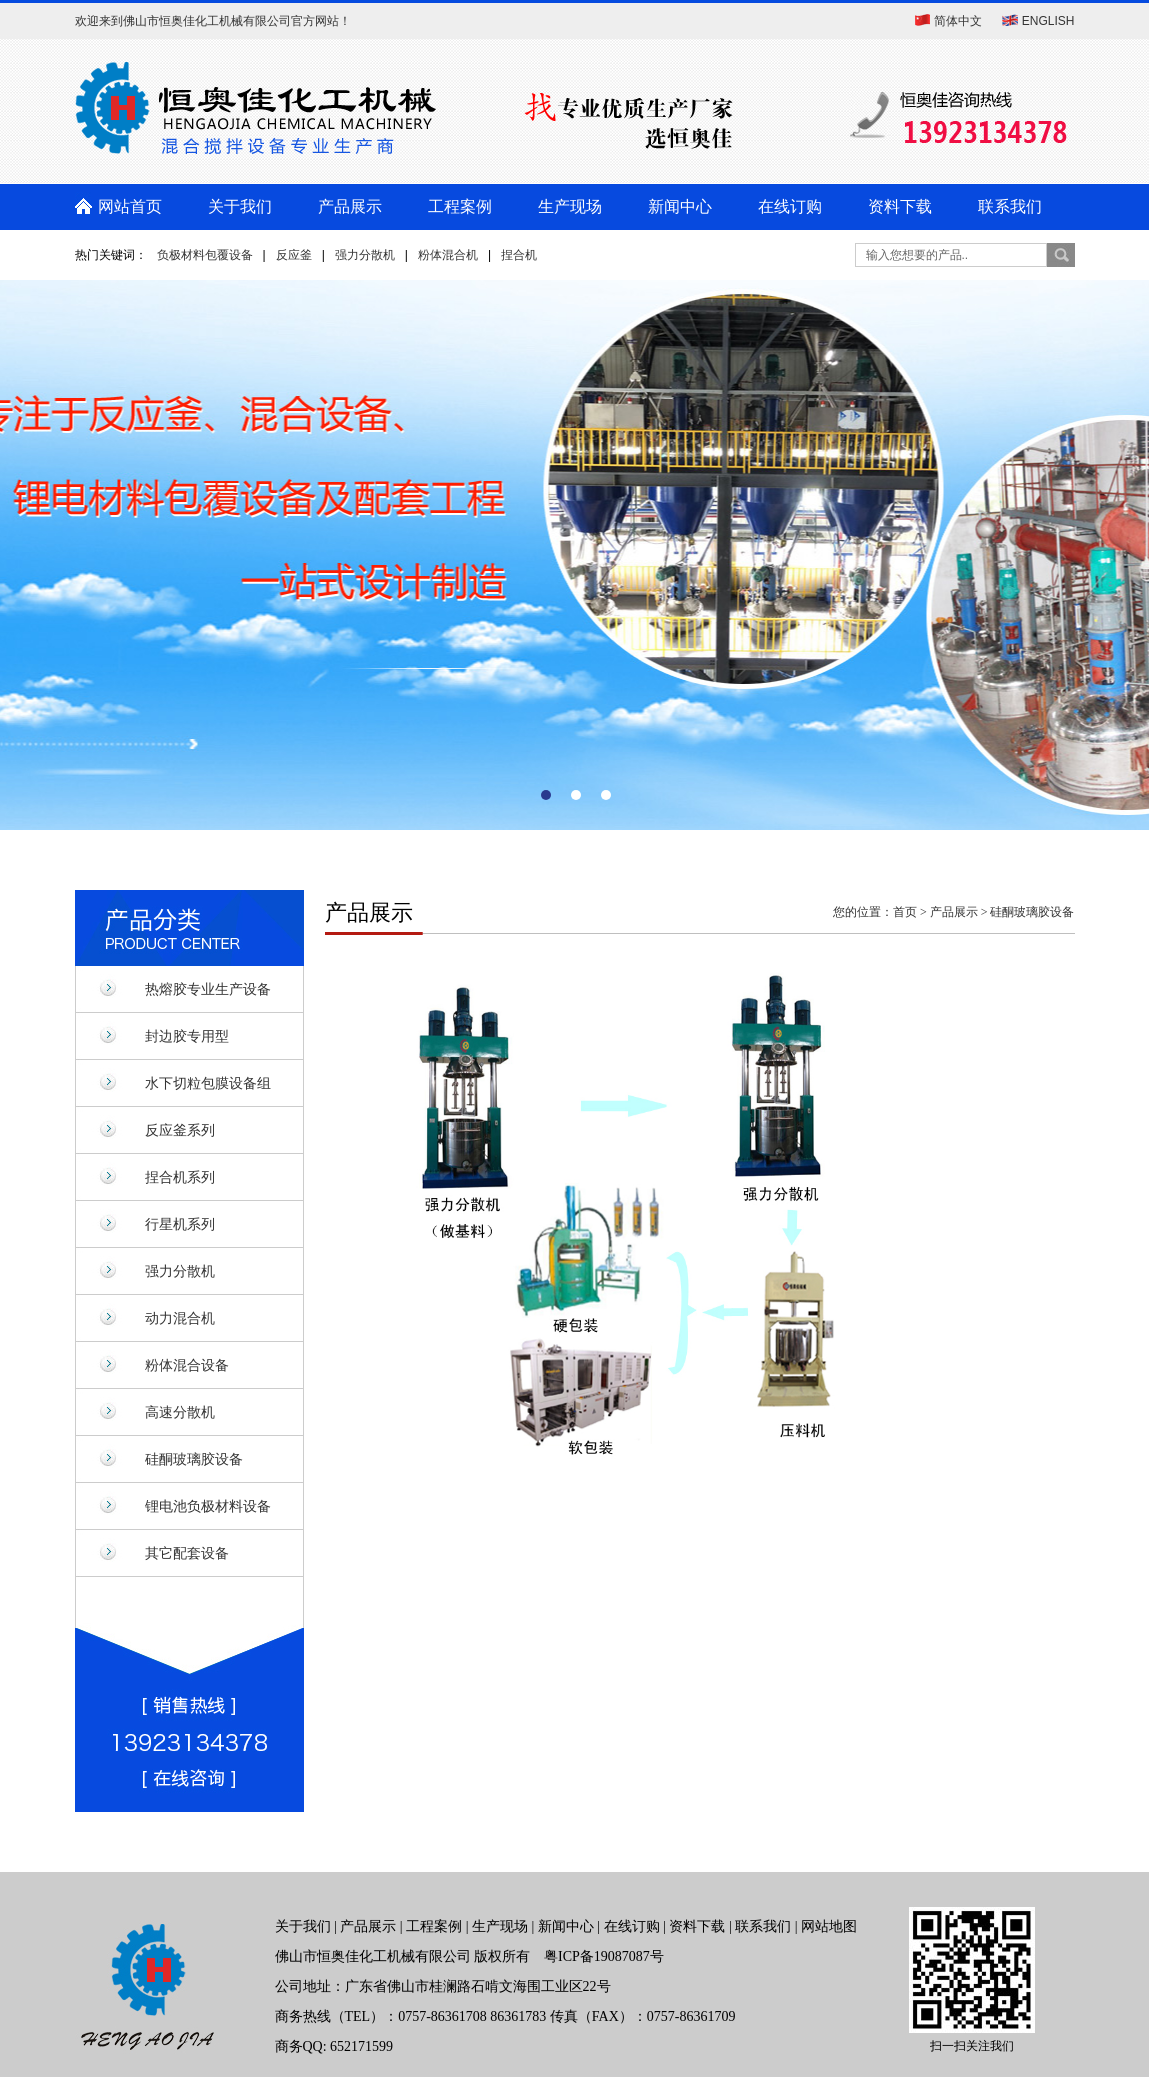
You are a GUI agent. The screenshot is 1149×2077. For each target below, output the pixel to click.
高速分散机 (180, 1412)
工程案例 (460, 206)
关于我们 (240, 206)
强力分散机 (365, 255)
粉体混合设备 (187, 1365)
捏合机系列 (180, 1177)
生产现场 (570, 206)
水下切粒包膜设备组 (208, 1083)
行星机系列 (180, 1224)
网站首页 (130, 206)
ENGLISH (1048, 21)
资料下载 (900, 206)
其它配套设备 (187, 1553)
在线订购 (790, 206)
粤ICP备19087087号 (604, 1956)
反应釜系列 (180, 1130)
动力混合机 (180, 1318)
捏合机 (519, 255)
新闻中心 (680, 206)
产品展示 (350, 206)
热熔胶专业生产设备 (208, 989)
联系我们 (1010, 206)
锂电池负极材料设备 (208, 1506)
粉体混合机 (448, 255)
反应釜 (294, 255)
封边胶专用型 (187, 1036)
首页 (905, 912)
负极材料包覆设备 (205, 255)
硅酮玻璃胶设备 (194, 1459)
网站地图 (829, 1926)
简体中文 (958, 21)
